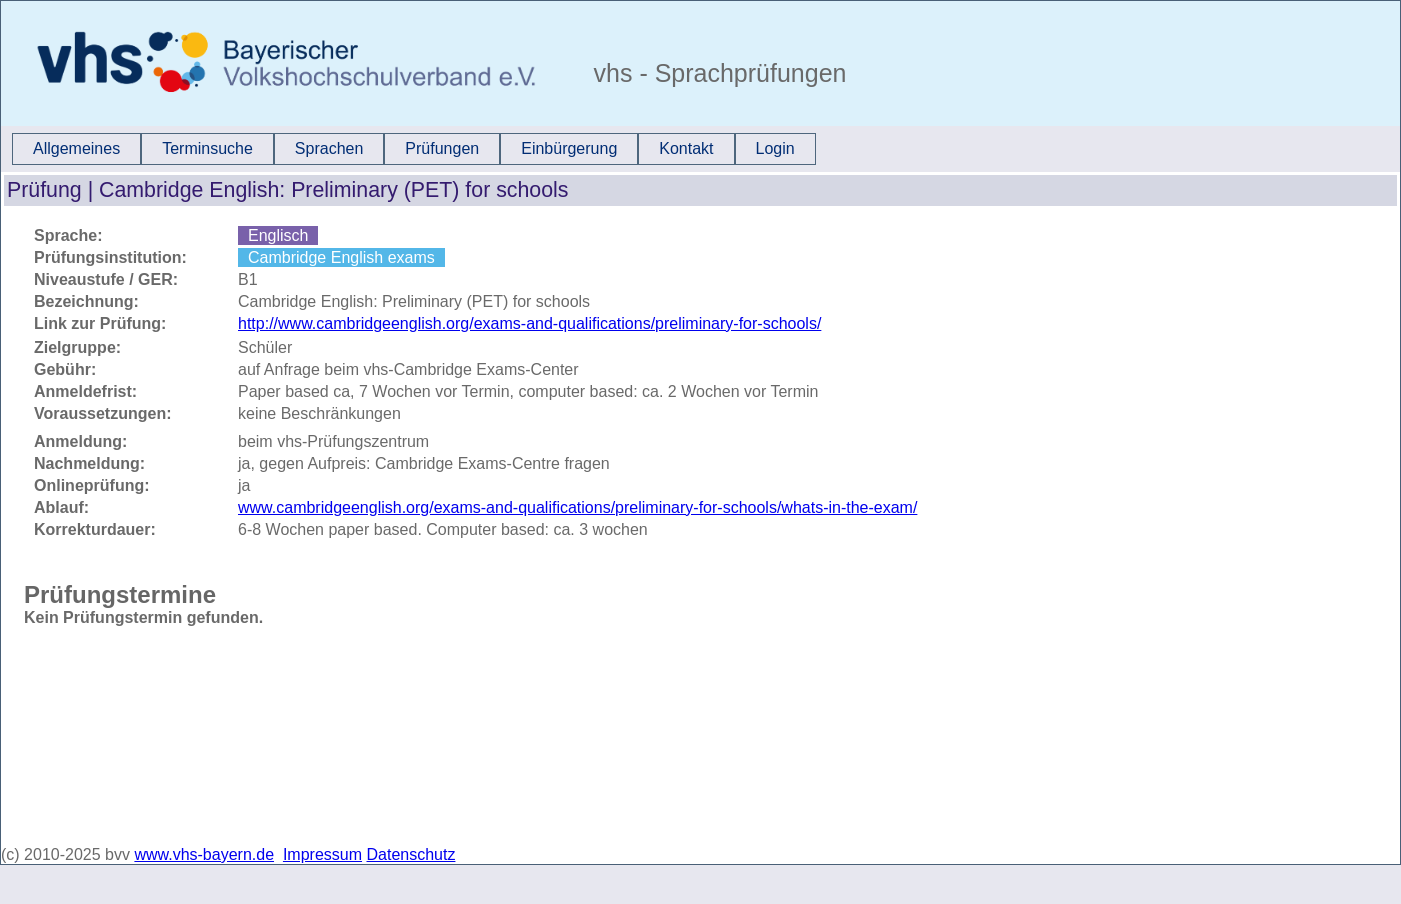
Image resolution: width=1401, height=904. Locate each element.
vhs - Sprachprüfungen (717, 73)
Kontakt (686, 148)
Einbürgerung (569, 148)
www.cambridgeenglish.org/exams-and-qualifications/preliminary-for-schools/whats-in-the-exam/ (577, 507)
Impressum (322, 854)
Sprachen (329, 148)
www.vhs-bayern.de (204, 854)
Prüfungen (442, 148)
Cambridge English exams (341, 257)
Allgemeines (76, 148)
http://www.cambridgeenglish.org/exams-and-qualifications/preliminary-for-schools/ (529, 323)
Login (775, 148)
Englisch (278, 235)
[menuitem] (76, 149)
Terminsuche (207, 148)
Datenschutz (411, 854)
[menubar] (414, 149)
